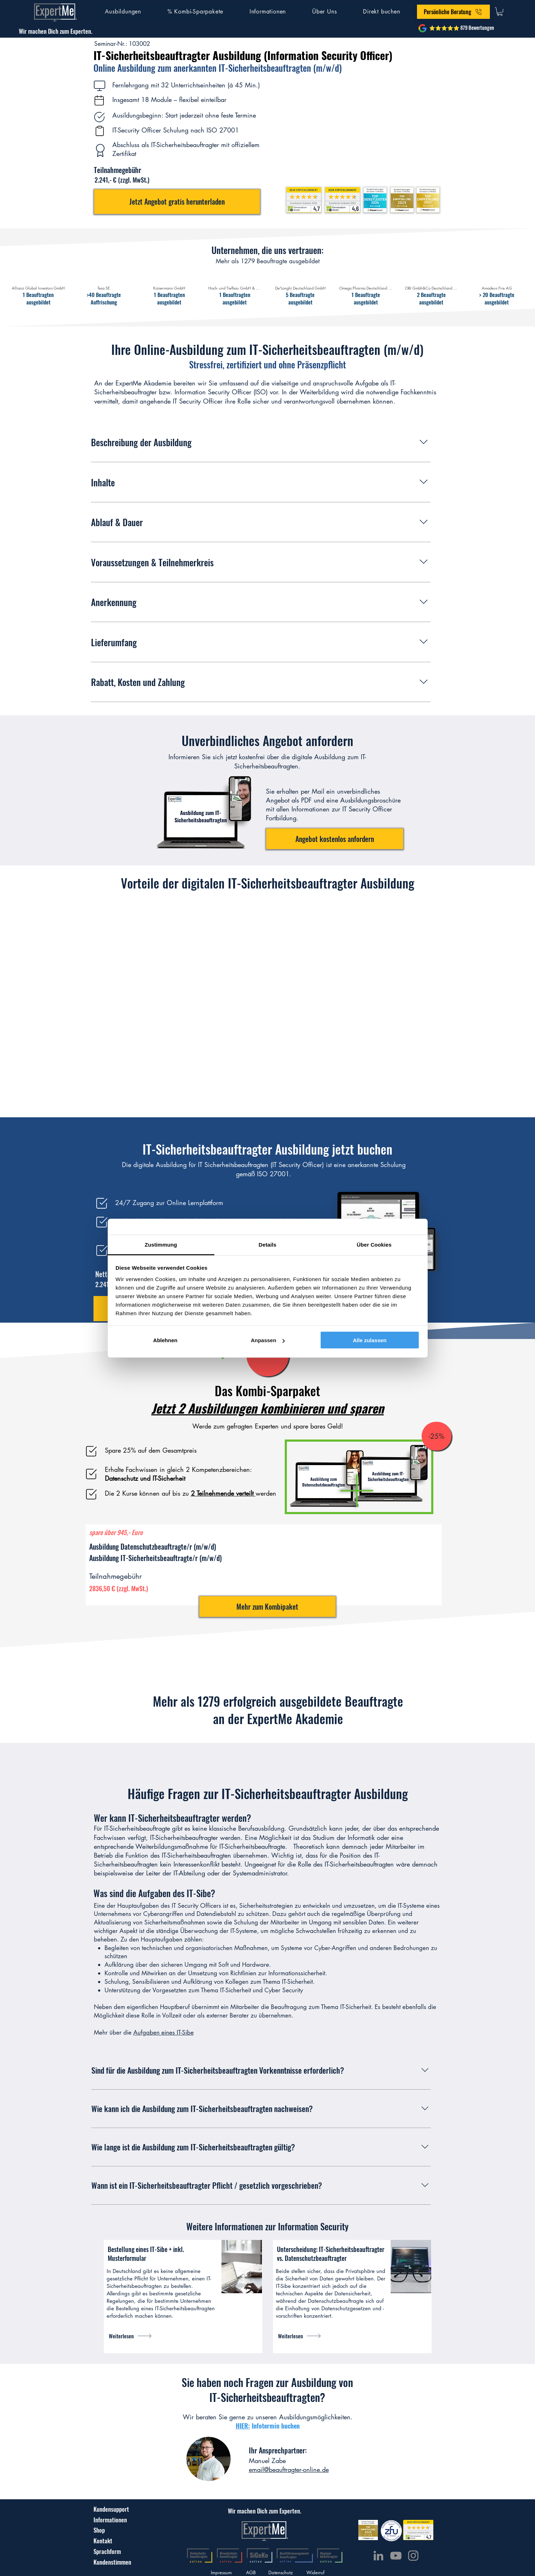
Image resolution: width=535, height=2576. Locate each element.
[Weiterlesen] (143, 2336)
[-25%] (436, 1436)
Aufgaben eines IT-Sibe (163, 2032)
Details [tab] (268, 1244)
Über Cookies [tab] (374, 1244)
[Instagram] (413, 2556)
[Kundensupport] (111, 2508)
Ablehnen (165, 1340)
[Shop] (110, 2529)
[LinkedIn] (378, 2556)
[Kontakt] (110, 2540)
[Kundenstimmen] (116, 2561)
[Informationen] (110, 2519)
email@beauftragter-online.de (289, 2469)
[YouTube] (396, 2556)
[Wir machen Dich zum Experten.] (55, 31)
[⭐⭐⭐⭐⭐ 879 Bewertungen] (461, 27)
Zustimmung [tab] (161, 1244)
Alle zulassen (369, 1340)
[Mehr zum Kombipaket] (267, 1606)
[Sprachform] (108, 2551)
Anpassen (268, 1340)
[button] (123, 11)
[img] (38, 290)
